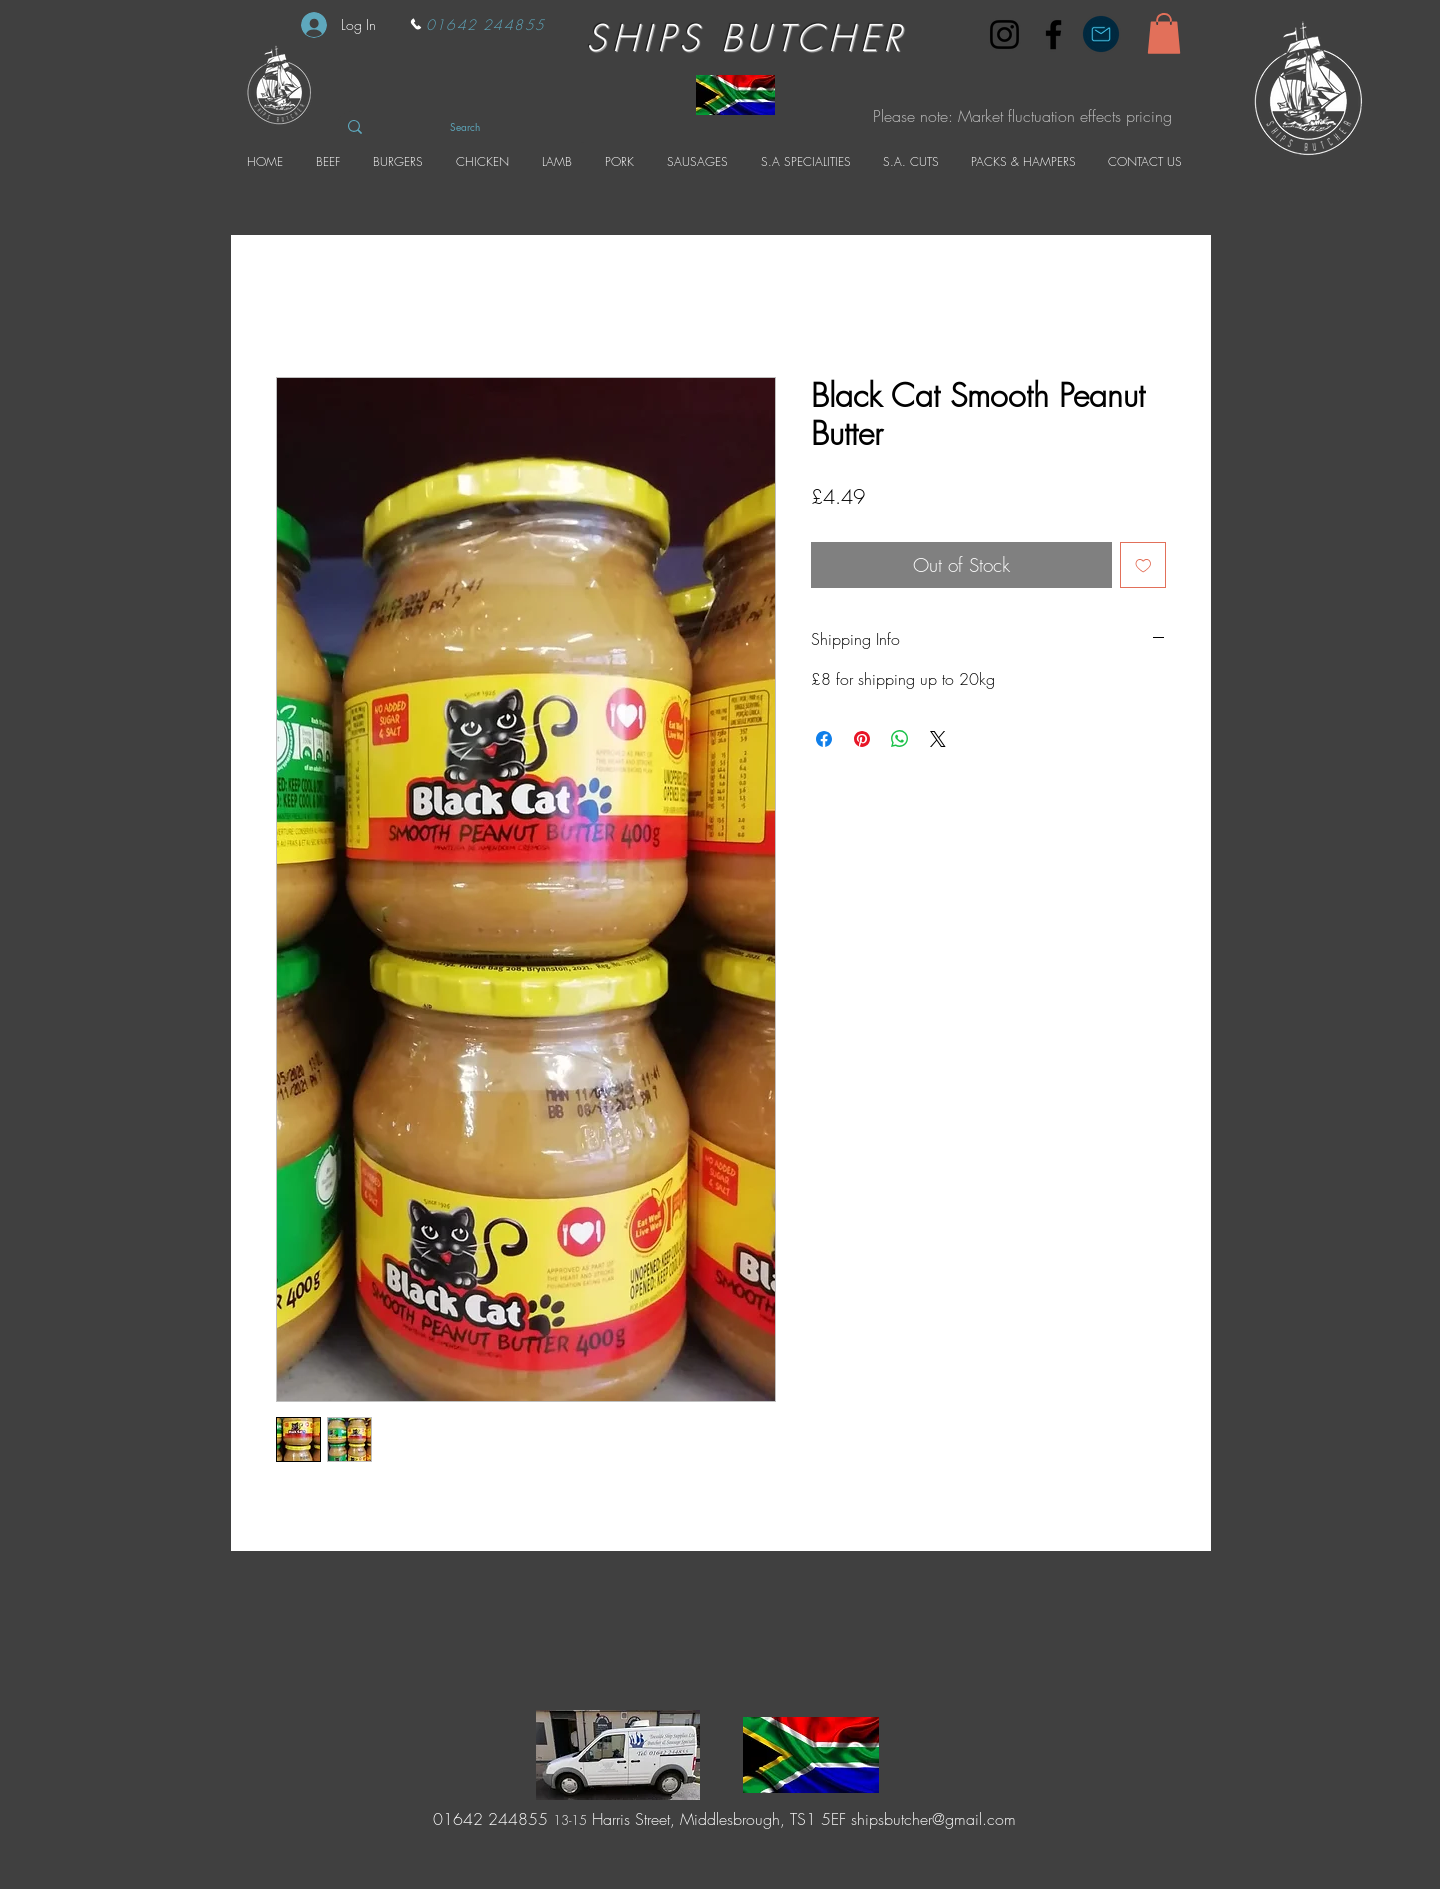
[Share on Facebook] (824, 739)
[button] (1164, 33)
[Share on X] (938, 739)
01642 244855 (488, 1819)
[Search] (464, 127)
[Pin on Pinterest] (862, 739)
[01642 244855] (477, 24)
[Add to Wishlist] (1143, 565)
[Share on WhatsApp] (900, 739)
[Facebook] (1053, 34)
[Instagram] (1004, 34)
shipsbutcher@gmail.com (933, 1819)
